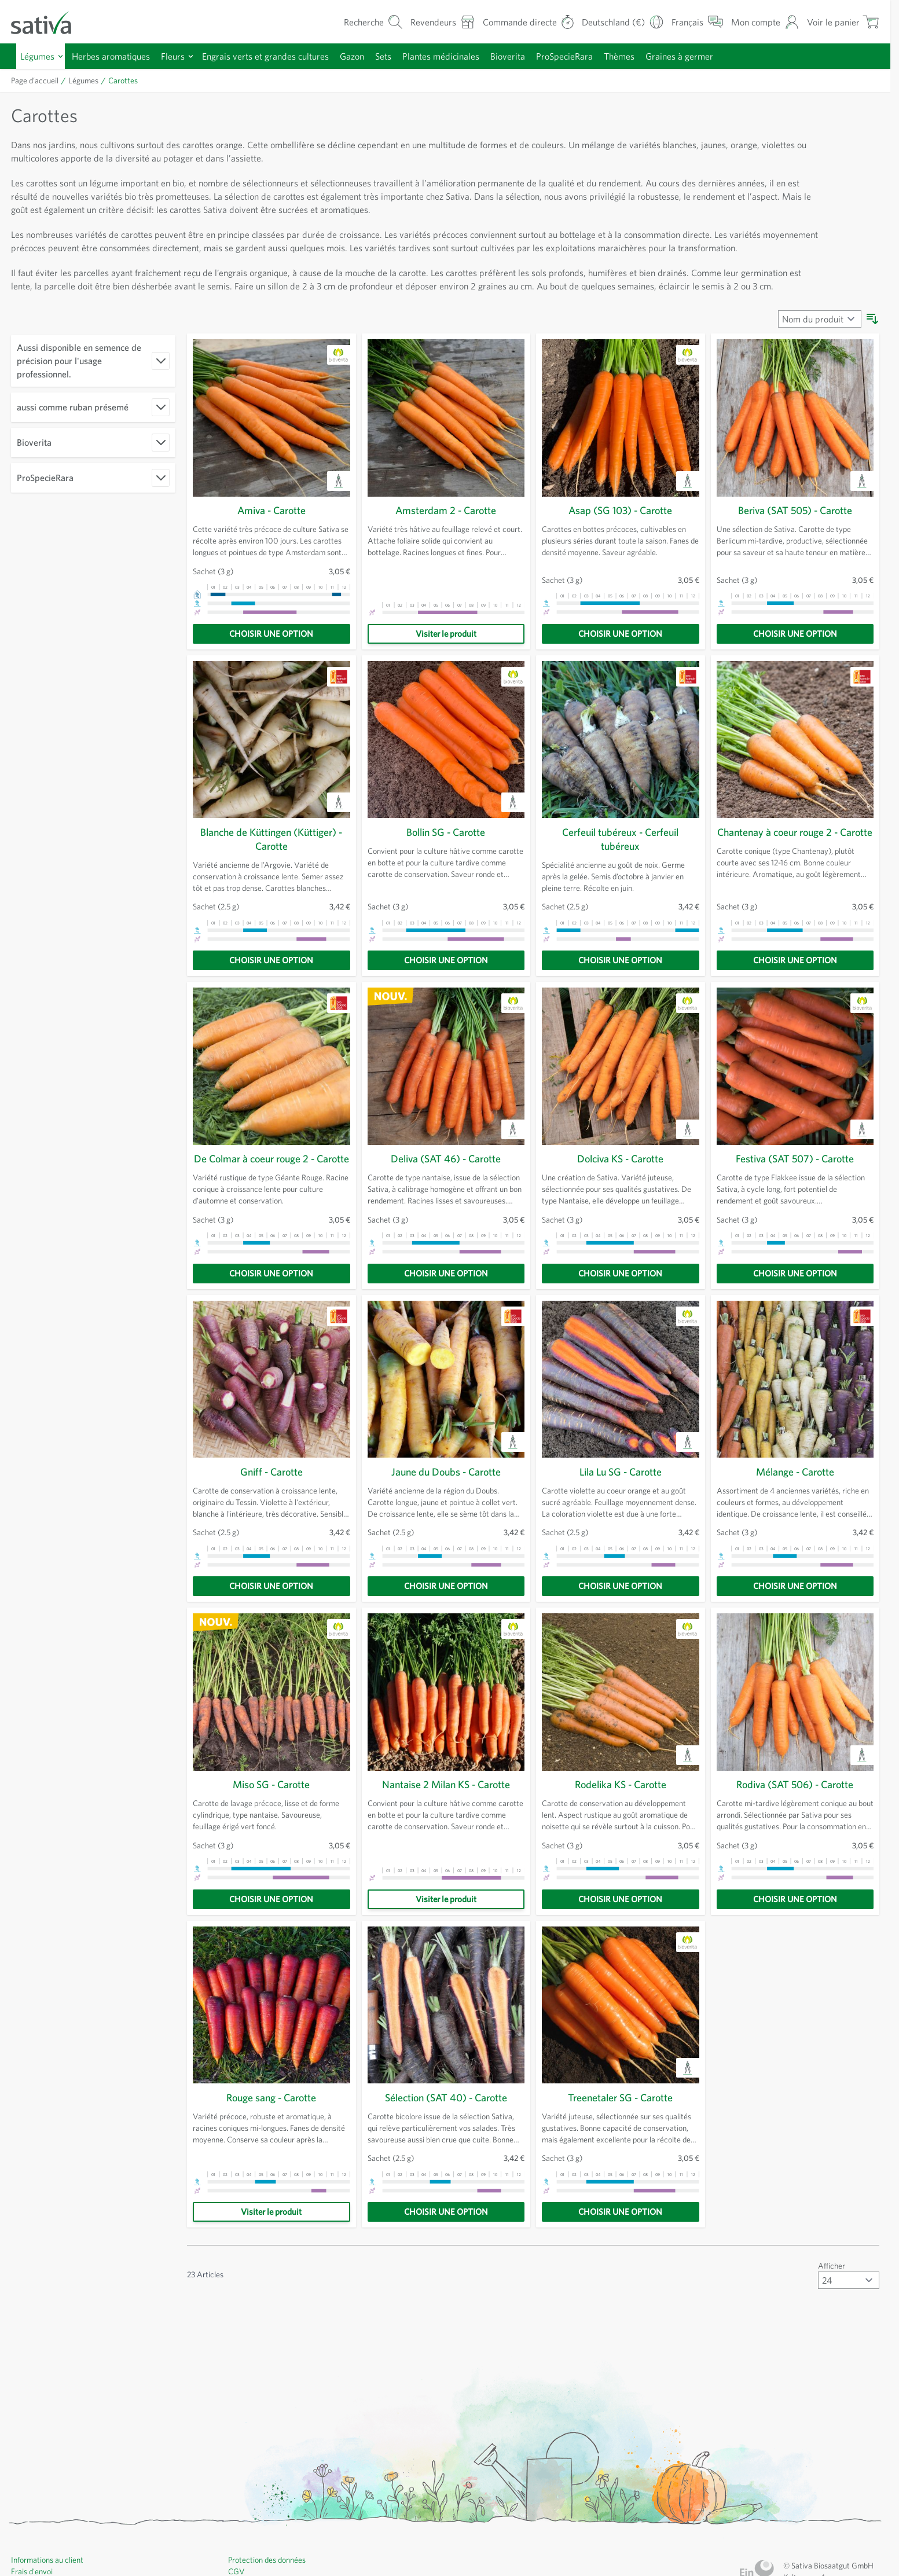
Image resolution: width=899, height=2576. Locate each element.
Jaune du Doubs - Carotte (445, 1512)
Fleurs (183, 56)
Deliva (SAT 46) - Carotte (446, 1185)
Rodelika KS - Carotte (620, 1825)
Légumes (39, 56)
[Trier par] (818, 345)
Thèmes (658, 56)
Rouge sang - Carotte (271, 2138)
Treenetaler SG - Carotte (620, 2138)
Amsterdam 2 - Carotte (445, 537)
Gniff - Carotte (271, 1512)
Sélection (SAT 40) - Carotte (446, 2138)
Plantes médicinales (468, 56)
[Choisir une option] (271, 660)
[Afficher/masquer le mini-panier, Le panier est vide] (841, 22)
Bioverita (539, 56)
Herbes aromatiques (117, 56)
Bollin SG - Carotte (445, 859)
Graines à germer (722, 56)
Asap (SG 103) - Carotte (620, 537)
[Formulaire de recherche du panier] (353, 22)
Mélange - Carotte (794, 1512)
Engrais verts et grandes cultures (280, 56)
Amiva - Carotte (271, 537)
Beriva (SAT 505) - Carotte (795, 537)
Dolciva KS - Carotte (620, 1185)
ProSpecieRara (599, 56)
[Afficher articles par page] (848, 2320)
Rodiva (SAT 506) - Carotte (794, 1825)
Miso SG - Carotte (271, 1825)
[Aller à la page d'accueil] (48, 21)
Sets (407, 56)
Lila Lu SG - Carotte (620, 1512)
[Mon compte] (762, 22)
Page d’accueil (37, 80)
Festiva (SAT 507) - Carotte (795, 1185)
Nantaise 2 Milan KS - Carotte (446, 1825)
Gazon (373, 56)
